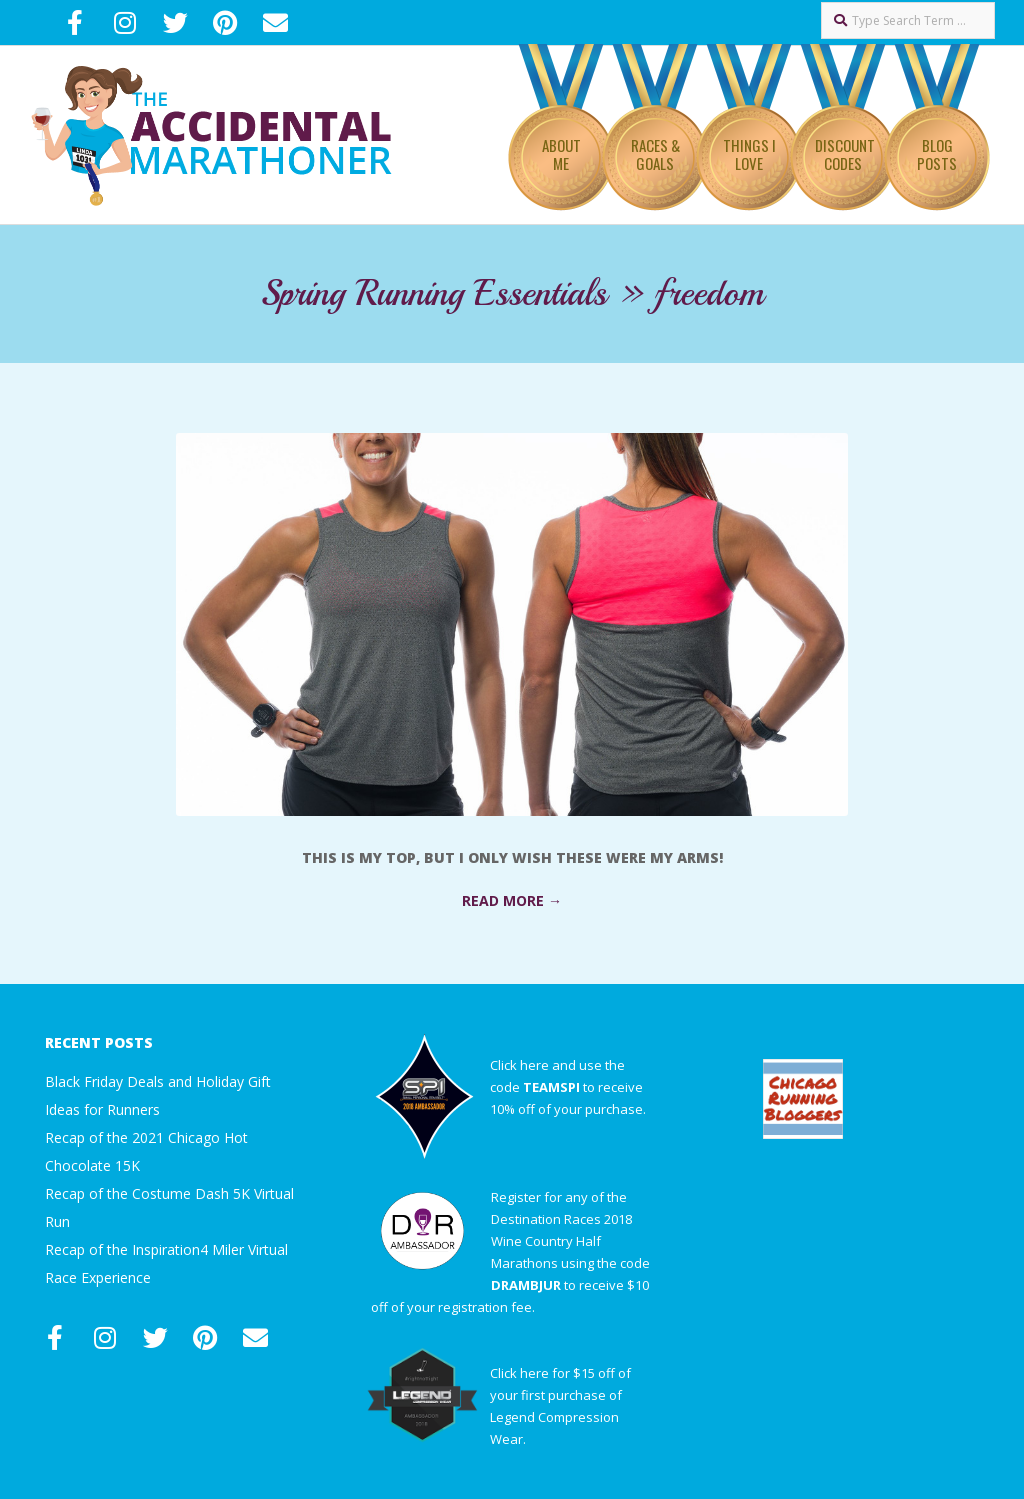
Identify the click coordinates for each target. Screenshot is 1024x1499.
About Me (561, 154)
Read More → (512, 900)
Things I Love (749, 154)
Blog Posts (937, 154)
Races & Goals (655, 154)
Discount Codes (845, 154)
